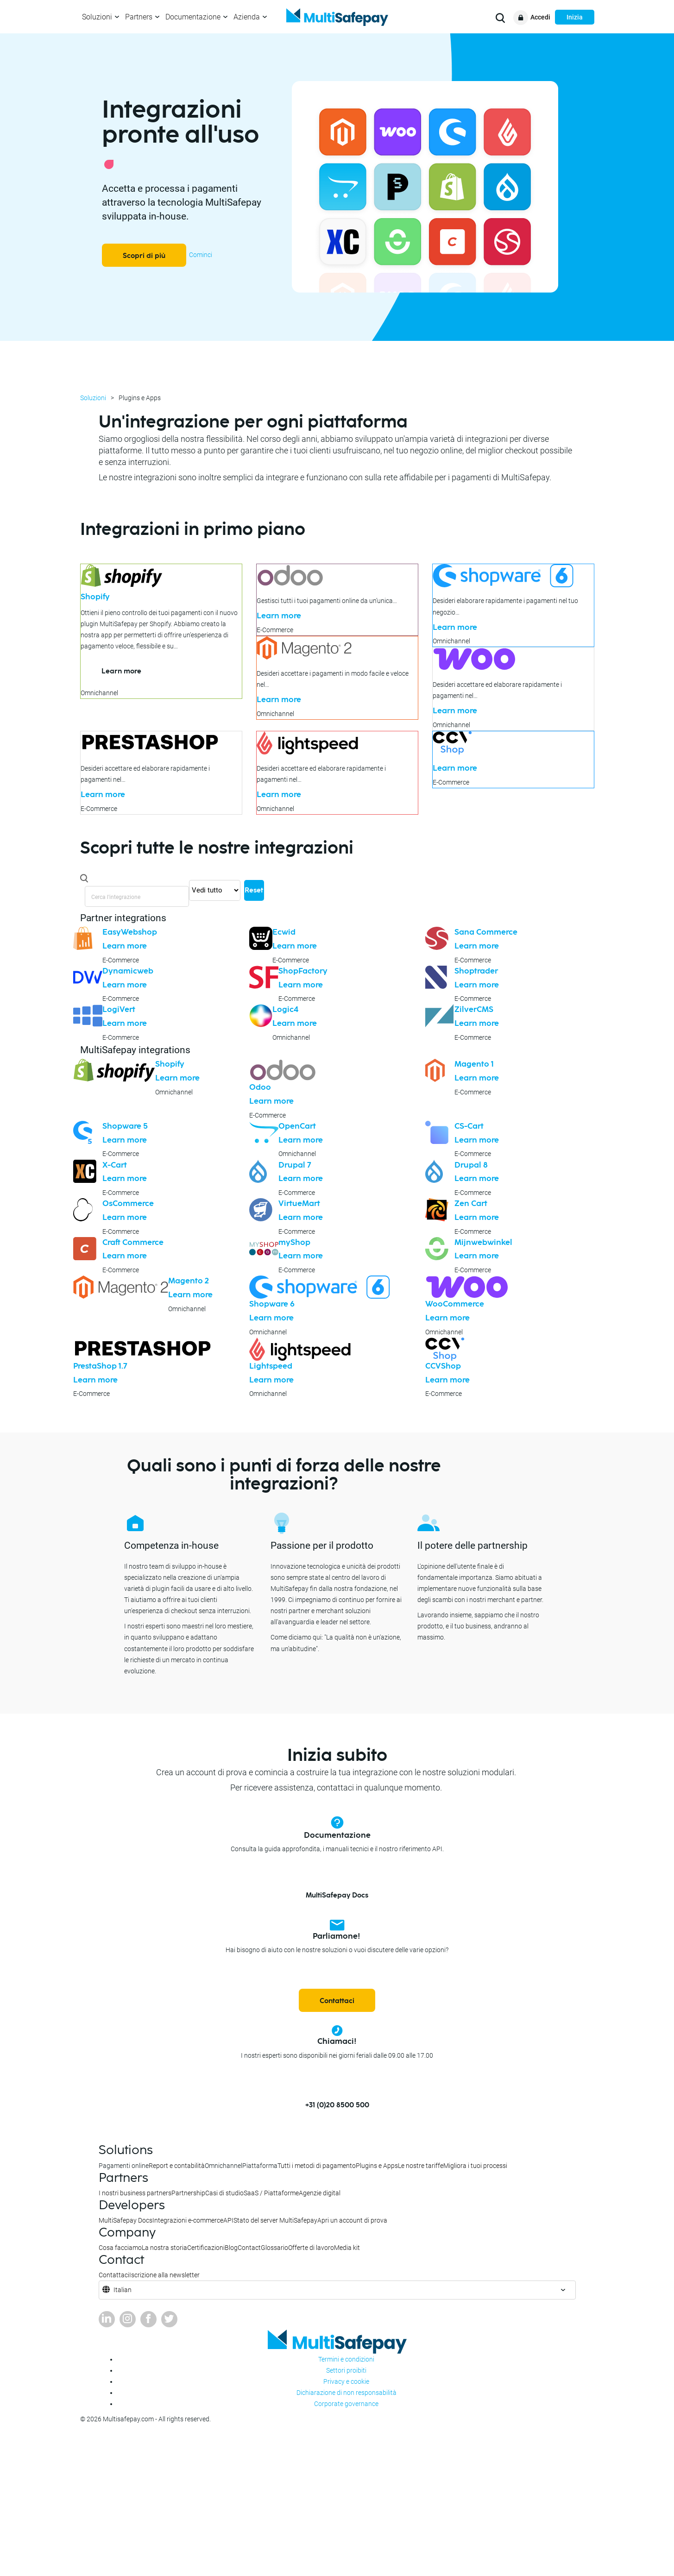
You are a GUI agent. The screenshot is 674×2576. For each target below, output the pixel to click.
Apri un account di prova (352, 2220)
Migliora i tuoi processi (475, 2165)
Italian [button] (122, 2289)
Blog (231, 2247)
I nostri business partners (135, 2193)
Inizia (575, 17)
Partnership (188, 2193)
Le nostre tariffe (420, 2165)
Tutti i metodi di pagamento (316, 2165)
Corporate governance (346, 2403)
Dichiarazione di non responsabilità (346, 2392)
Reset (254, 890)
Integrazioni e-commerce (187, 2220)
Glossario (274, 2247)
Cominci (200, 254)
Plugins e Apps (377, 2165)
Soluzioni (97, 17)
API (228, 2220)
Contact (249, 2247)
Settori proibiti (346, 2370)
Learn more (121, 671)
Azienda (246, 17)
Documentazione (192, 17)
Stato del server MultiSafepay (275, 2220)
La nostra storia (164, 2247)
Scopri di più (144, 255)
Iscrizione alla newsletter (164, 2275)
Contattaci (337, 2001)
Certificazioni (206, 2247)
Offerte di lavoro (311, 2247)
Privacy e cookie (346, 2381)
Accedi (540, 17)
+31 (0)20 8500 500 (337, 2105)
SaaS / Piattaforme (271, 2193)
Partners (138, 17)
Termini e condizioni (346, 2359)
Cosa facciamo (120, 2247)
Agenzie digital (319, 2193)
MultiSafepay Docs (337, 1895)
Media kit (347, 2247)
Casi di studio (224, 2193)
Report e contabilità (177, 2165)
